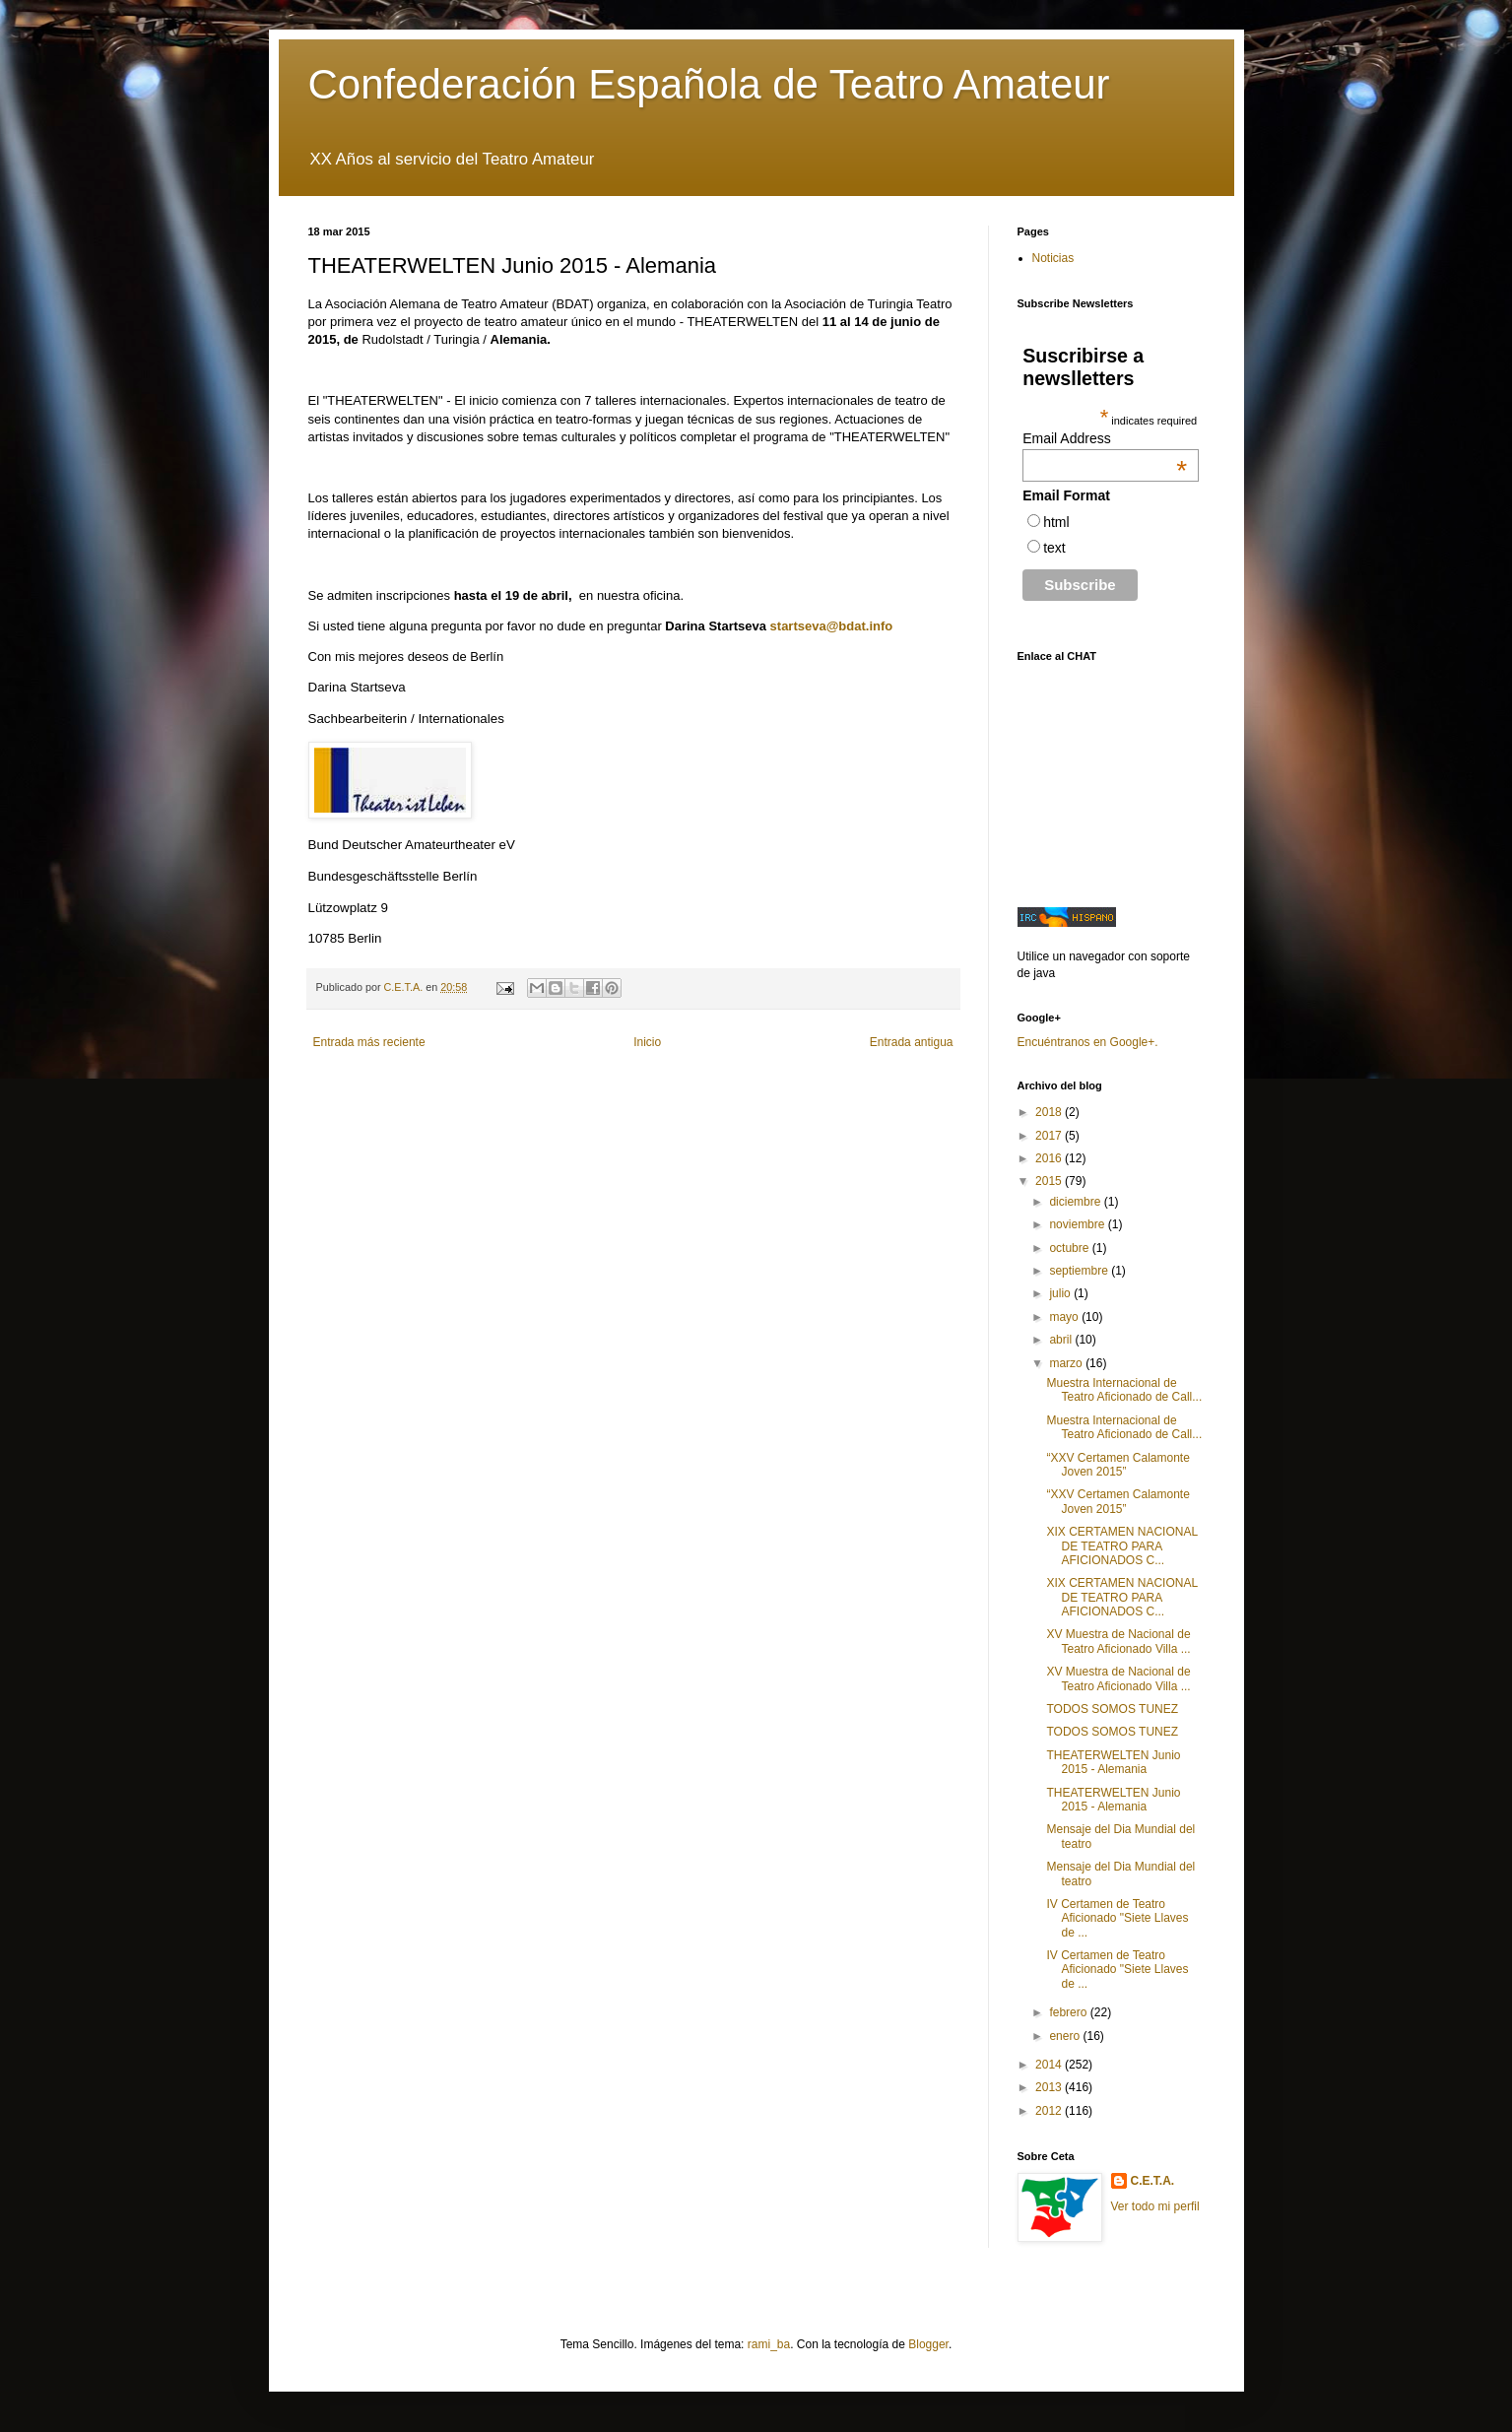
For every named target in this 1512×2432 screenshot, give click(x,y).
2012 (1050, 2111)
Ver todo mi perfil (1155, 2206)
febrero (1069, 2012)
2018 (1050, 1112)
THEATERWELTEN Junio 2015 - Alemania (1113, 1762)
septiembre (1080, 1271)
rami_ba (769, 2344)
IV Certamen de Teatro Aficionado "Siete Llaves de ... (1117, 1918)
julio (1061, 1293)
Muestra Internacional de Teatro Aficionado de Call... (1124, 1390)
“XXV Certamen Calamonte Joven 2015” (1117, 1465)
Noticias (1053, 258)
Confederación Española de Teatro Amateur (709, 84)
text (1054, 548)
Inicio (647, 1042)
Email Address (1104, 438)
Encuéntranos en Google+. (1088, 1042)
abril (1062, 1340)
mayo (1065, 1317)
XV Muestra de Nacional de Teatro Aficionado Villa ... (1118, 1641)
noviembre (1078, 1224)
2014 (1050, 2064)
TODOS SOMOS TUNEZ (1112, 1709)
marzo (1067, 1363)
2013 (1050, 2087)
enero (1066, 2036)
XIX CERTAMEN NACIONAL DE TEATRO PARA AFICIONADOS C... (1121, 1546)
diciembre (1076, 1202)
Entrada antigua (911, 1042)
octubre (1070, 1248)
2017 (1050, 1136)
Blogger (928, 2344)
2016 (1050, 1158)
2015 (1050, 1181)
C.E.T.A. (1153, 2181)
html (1056, 522)
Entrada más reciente (369, 1042)
